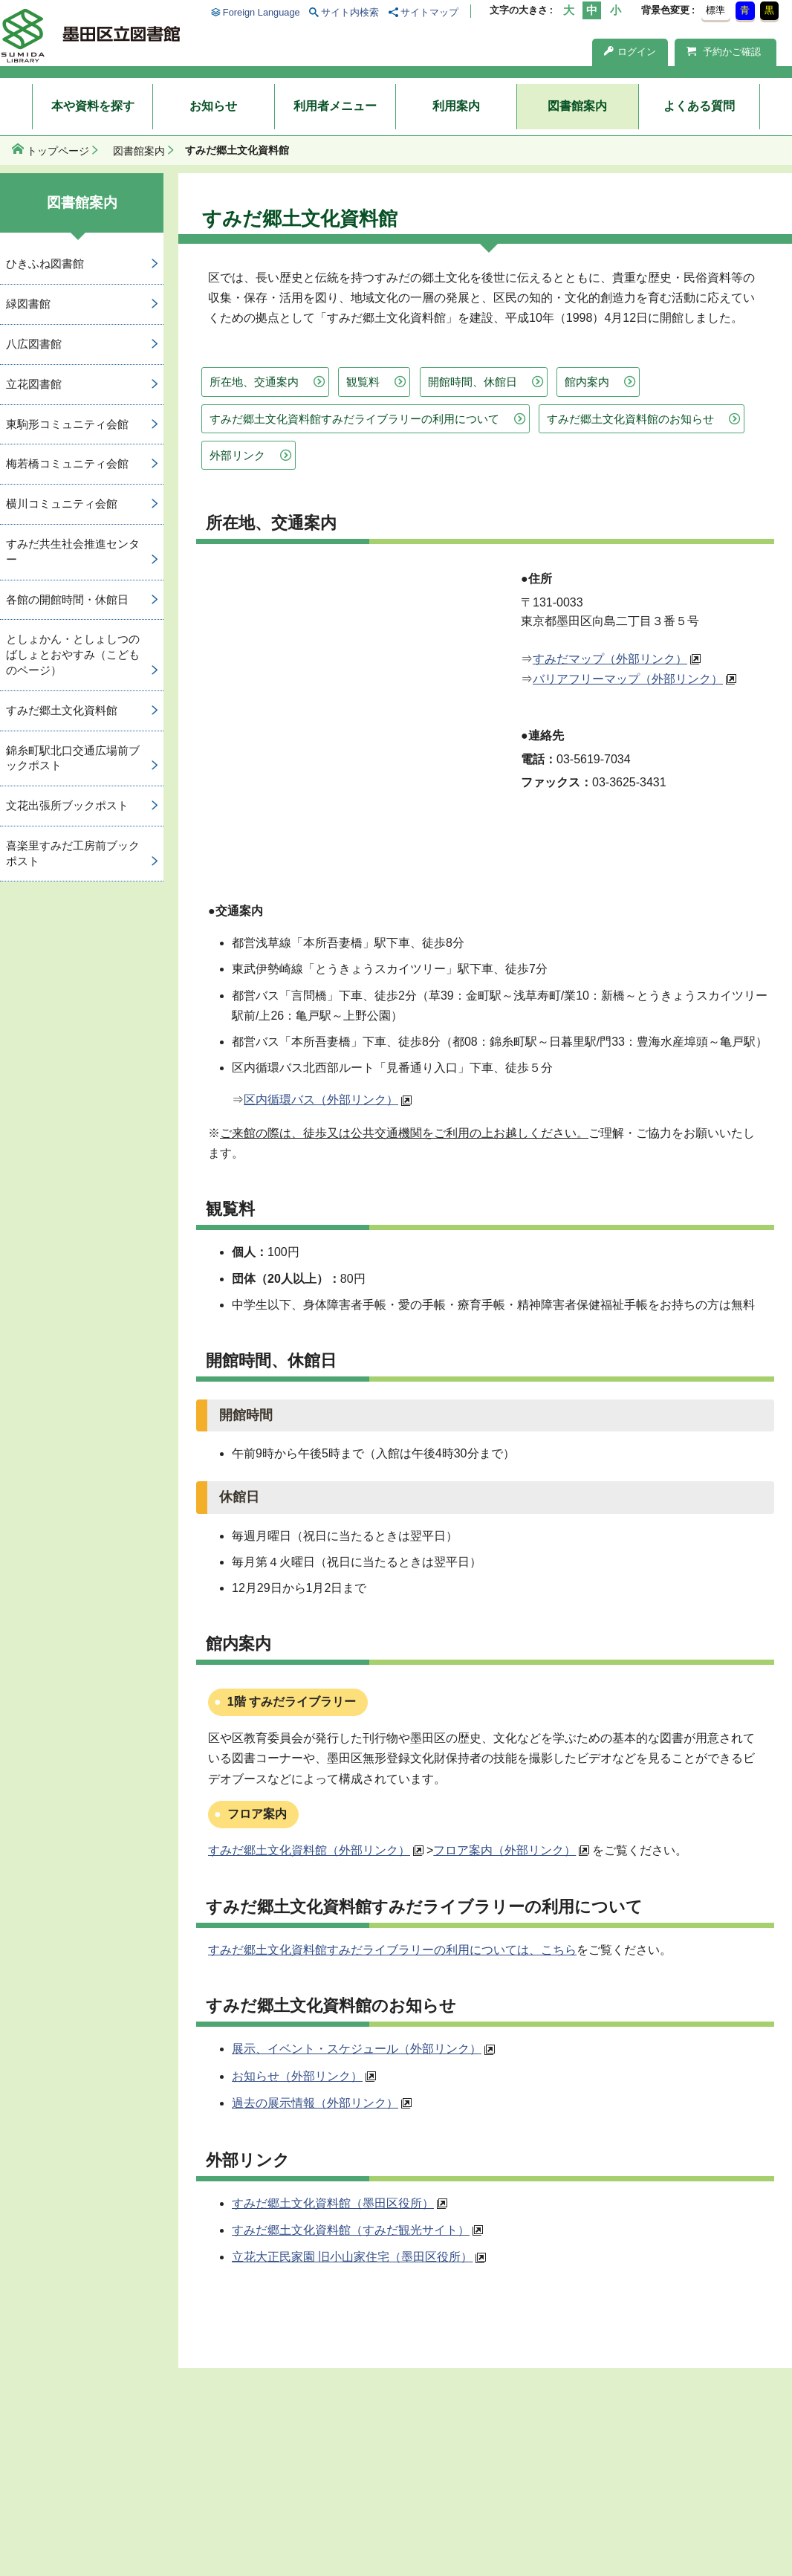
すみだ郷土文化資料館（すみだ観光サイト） (351, 2230)
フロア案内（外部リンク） (504, 1850)
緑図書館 (28, 303)
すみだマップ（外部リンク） (610, 659)
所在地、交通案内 (254, 381)
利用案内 (456, 106)
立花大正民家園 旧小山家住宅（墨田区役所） (352, 2256)
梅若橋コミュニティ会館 (67, 463)
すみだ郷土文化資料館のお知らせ (630, 418)
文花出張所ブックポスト (67, 805)
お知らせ (213, 106)
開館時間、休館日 (472, 381)
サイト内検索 (350, 12)
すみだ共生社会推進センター (73, 551)
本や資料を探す (92, 106)
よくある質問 (699, 106)
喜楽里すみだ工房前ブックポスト (73, 853)
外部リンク (237, 455)
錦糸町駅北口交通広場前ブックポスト (73, 758)
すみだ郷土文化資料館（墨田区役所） (333, 2203)
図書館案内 (577, 106)
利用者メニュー (335, 106)
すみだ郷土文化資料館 (61, 710)
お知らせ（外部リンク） (297, 2076)
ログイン (630, 51)
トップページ (58, 151)
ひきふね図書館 (45, 263)
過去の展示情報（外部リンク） (315, 2103)
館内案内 (587, 381)
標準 (715, 10)
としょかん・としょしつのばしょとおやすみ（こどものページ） (73, 654)
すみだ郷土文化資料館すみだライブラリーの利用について (354, 418)
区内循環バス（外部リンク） (321, 1099)
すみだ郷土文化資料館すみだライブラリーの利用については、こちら (392, 1950)
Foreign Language (261, 12)
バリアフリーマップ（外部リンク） (628, 679)
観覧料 (363, 381)
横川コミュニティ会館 (61, 503)
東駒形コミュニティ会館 (67, 424)
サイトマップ (429, 12)
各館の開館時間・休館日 (67, 599)
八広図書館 (34, 343)
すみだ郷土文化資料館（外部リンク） (309, 1850)
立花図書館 (34, 384)
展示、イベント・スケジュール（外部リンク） (356, 2048)
